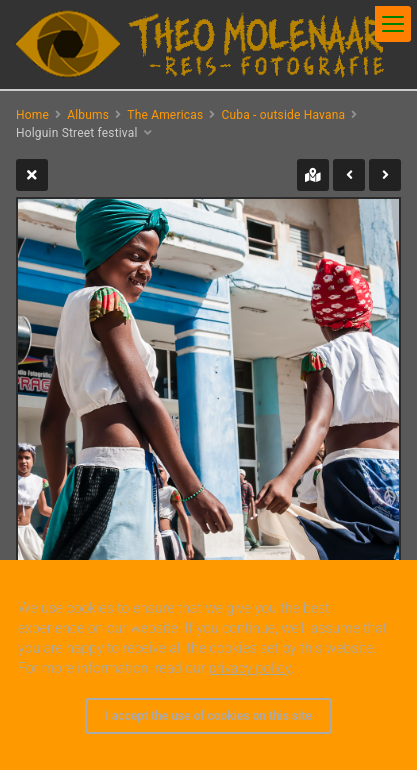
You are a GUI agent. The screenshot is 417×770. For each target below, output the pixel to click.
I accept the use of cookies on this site (208, 716)
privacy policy (250, 668)
